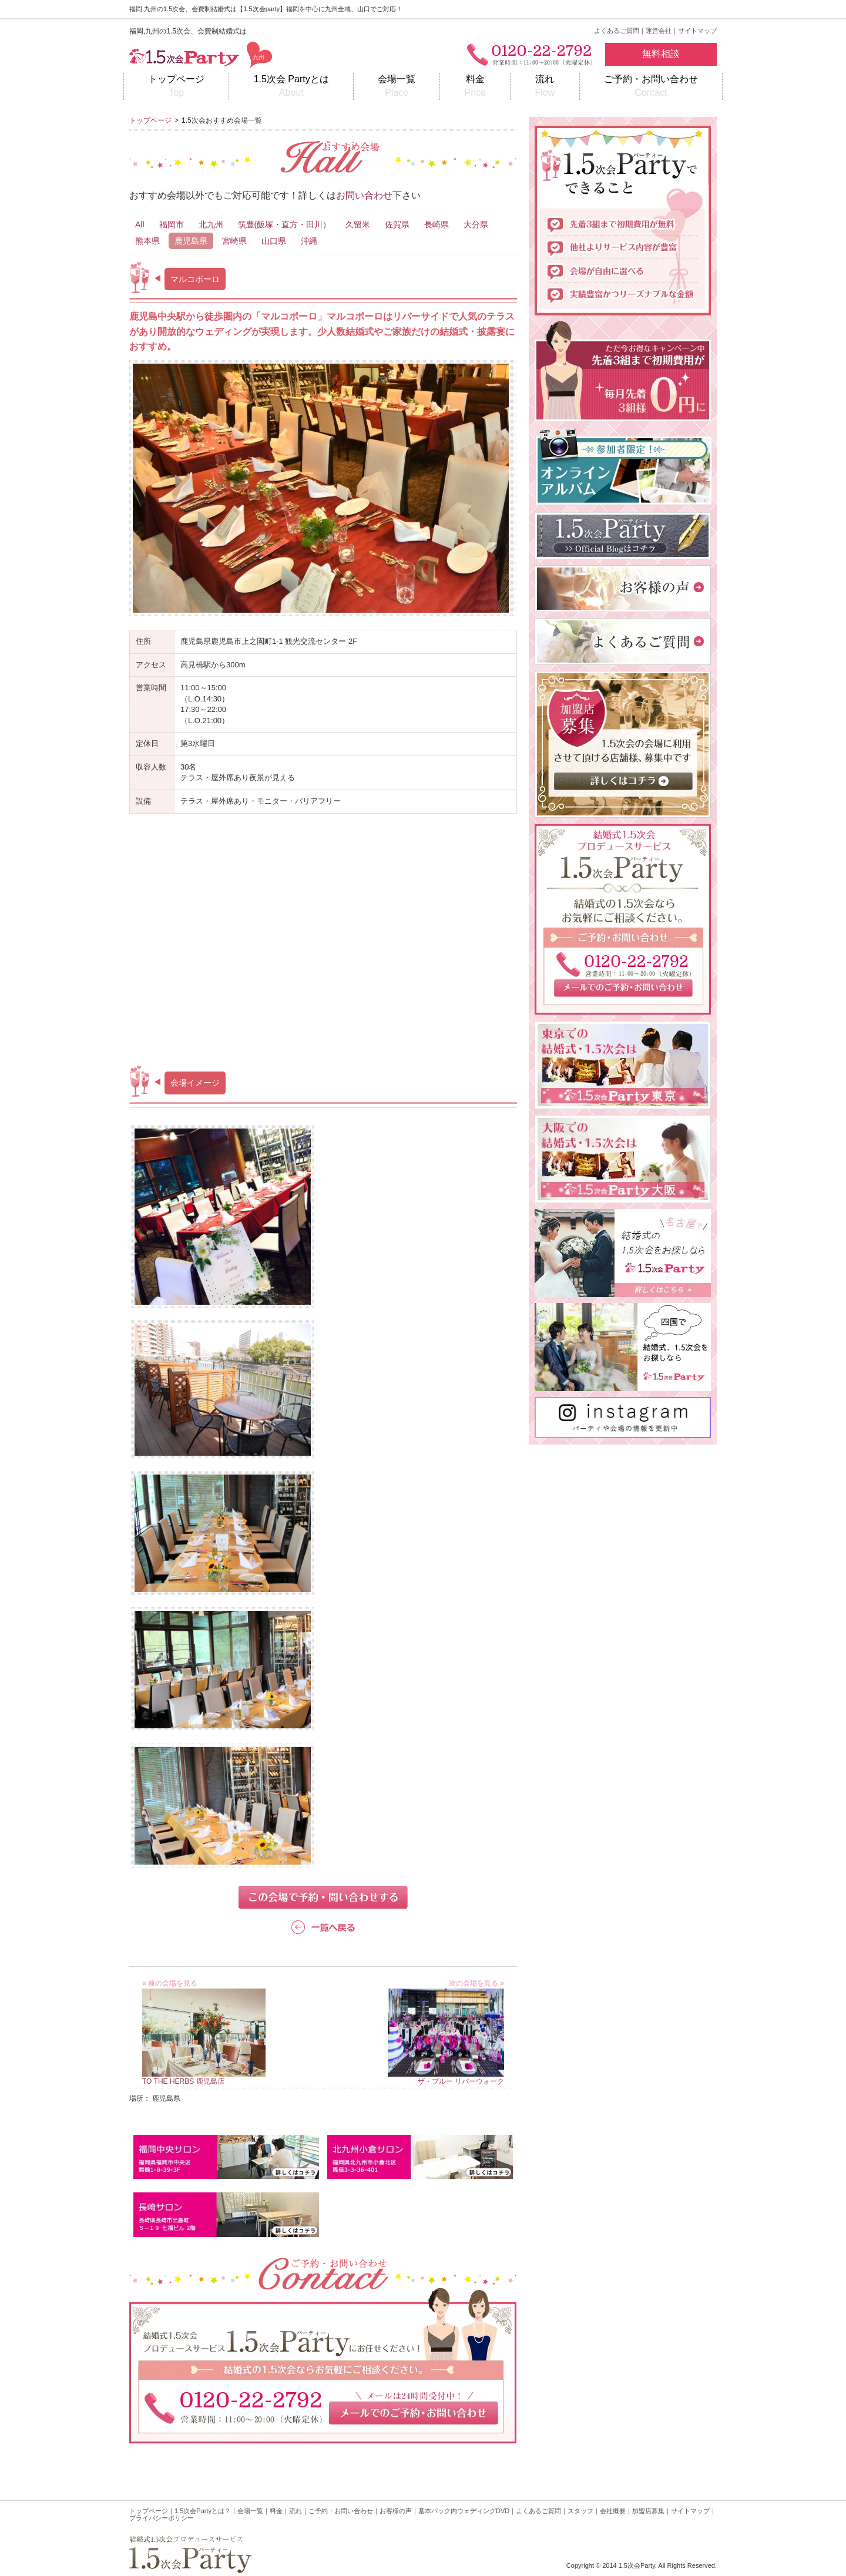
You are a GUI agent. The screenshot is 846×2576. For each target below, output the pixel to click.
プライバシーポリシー (161, 2517)
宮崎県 (234, 241)
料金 (475, 87)
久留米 (357, 224)
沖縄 (309, 241)
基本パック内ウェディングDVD (463, 2510)
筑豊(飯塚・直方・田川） (284, 224)
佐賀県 (397, 224)
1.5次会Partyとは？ (202, 2510)
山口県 (273, 241)
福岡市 (171, 224)
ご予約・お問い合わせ (651, 87)
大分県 (476, 224)
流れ (545, 87)
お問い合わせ (364, 195)
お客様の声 (396, 2510)
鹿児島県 (190, 241)
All (140, 224)
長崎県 (436, 224)
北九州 (211, 224)
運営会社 (659, 30)
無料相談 (661, 54)
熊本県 (147, 241)
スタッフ (580, 2510)
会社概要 (613, 2510)
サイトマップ (697, 30)
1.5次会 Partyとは (290, 87)
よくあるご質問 (616, 30)
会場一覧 (396, 87)
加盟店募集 (648, 2510)
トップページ (176, 87)
